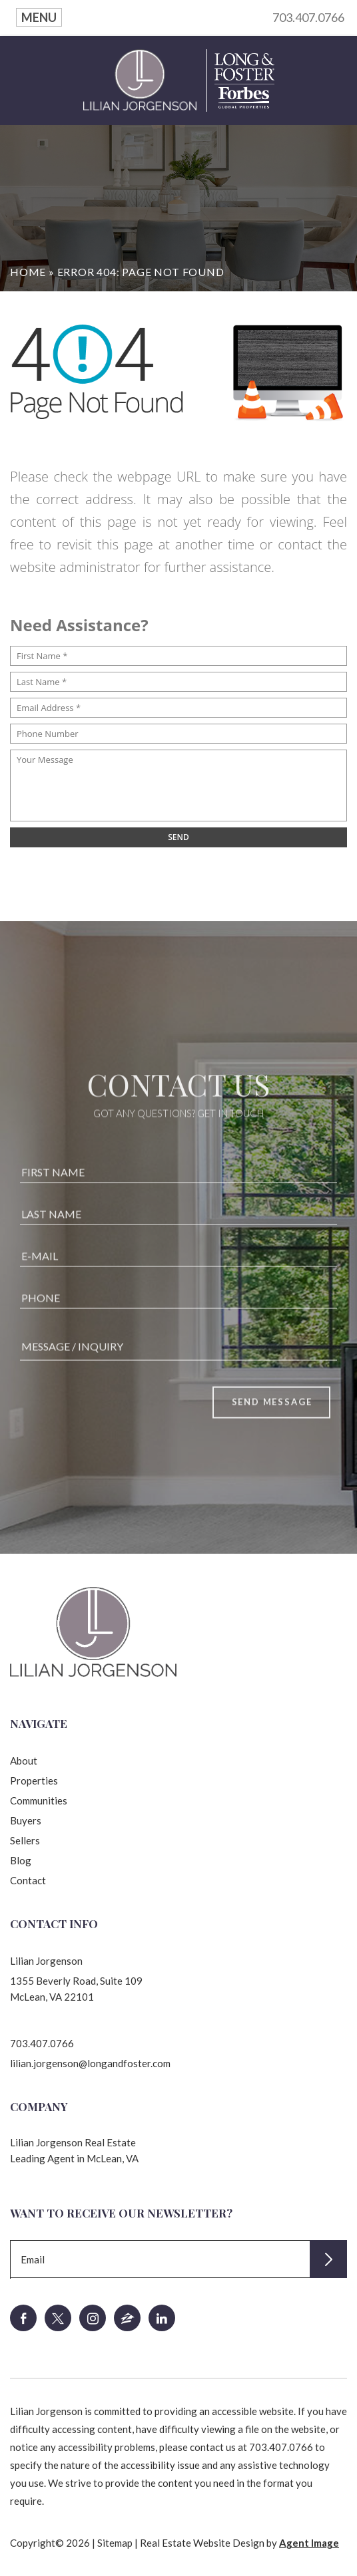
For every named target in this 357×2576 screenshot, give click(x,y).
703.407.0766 (308, 17)
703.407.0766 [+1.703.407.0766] (42, 2043)
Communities (38, 1800)
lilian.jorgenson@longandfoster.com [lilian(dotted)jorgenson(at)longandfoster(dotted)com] (90, 2063)
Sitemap (115, 2543)
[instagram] (92, 2318)
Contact (28, 1880)
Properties (34, 1781)
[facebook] (23, 2318)
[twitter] (58, 2318)
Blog (20, 1860)
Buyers (25, 1820)
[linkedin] (162, 2318)
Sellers (25, 1840)
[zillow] (127, 2318)
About (23, 1761)
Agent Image (309, 2543)
